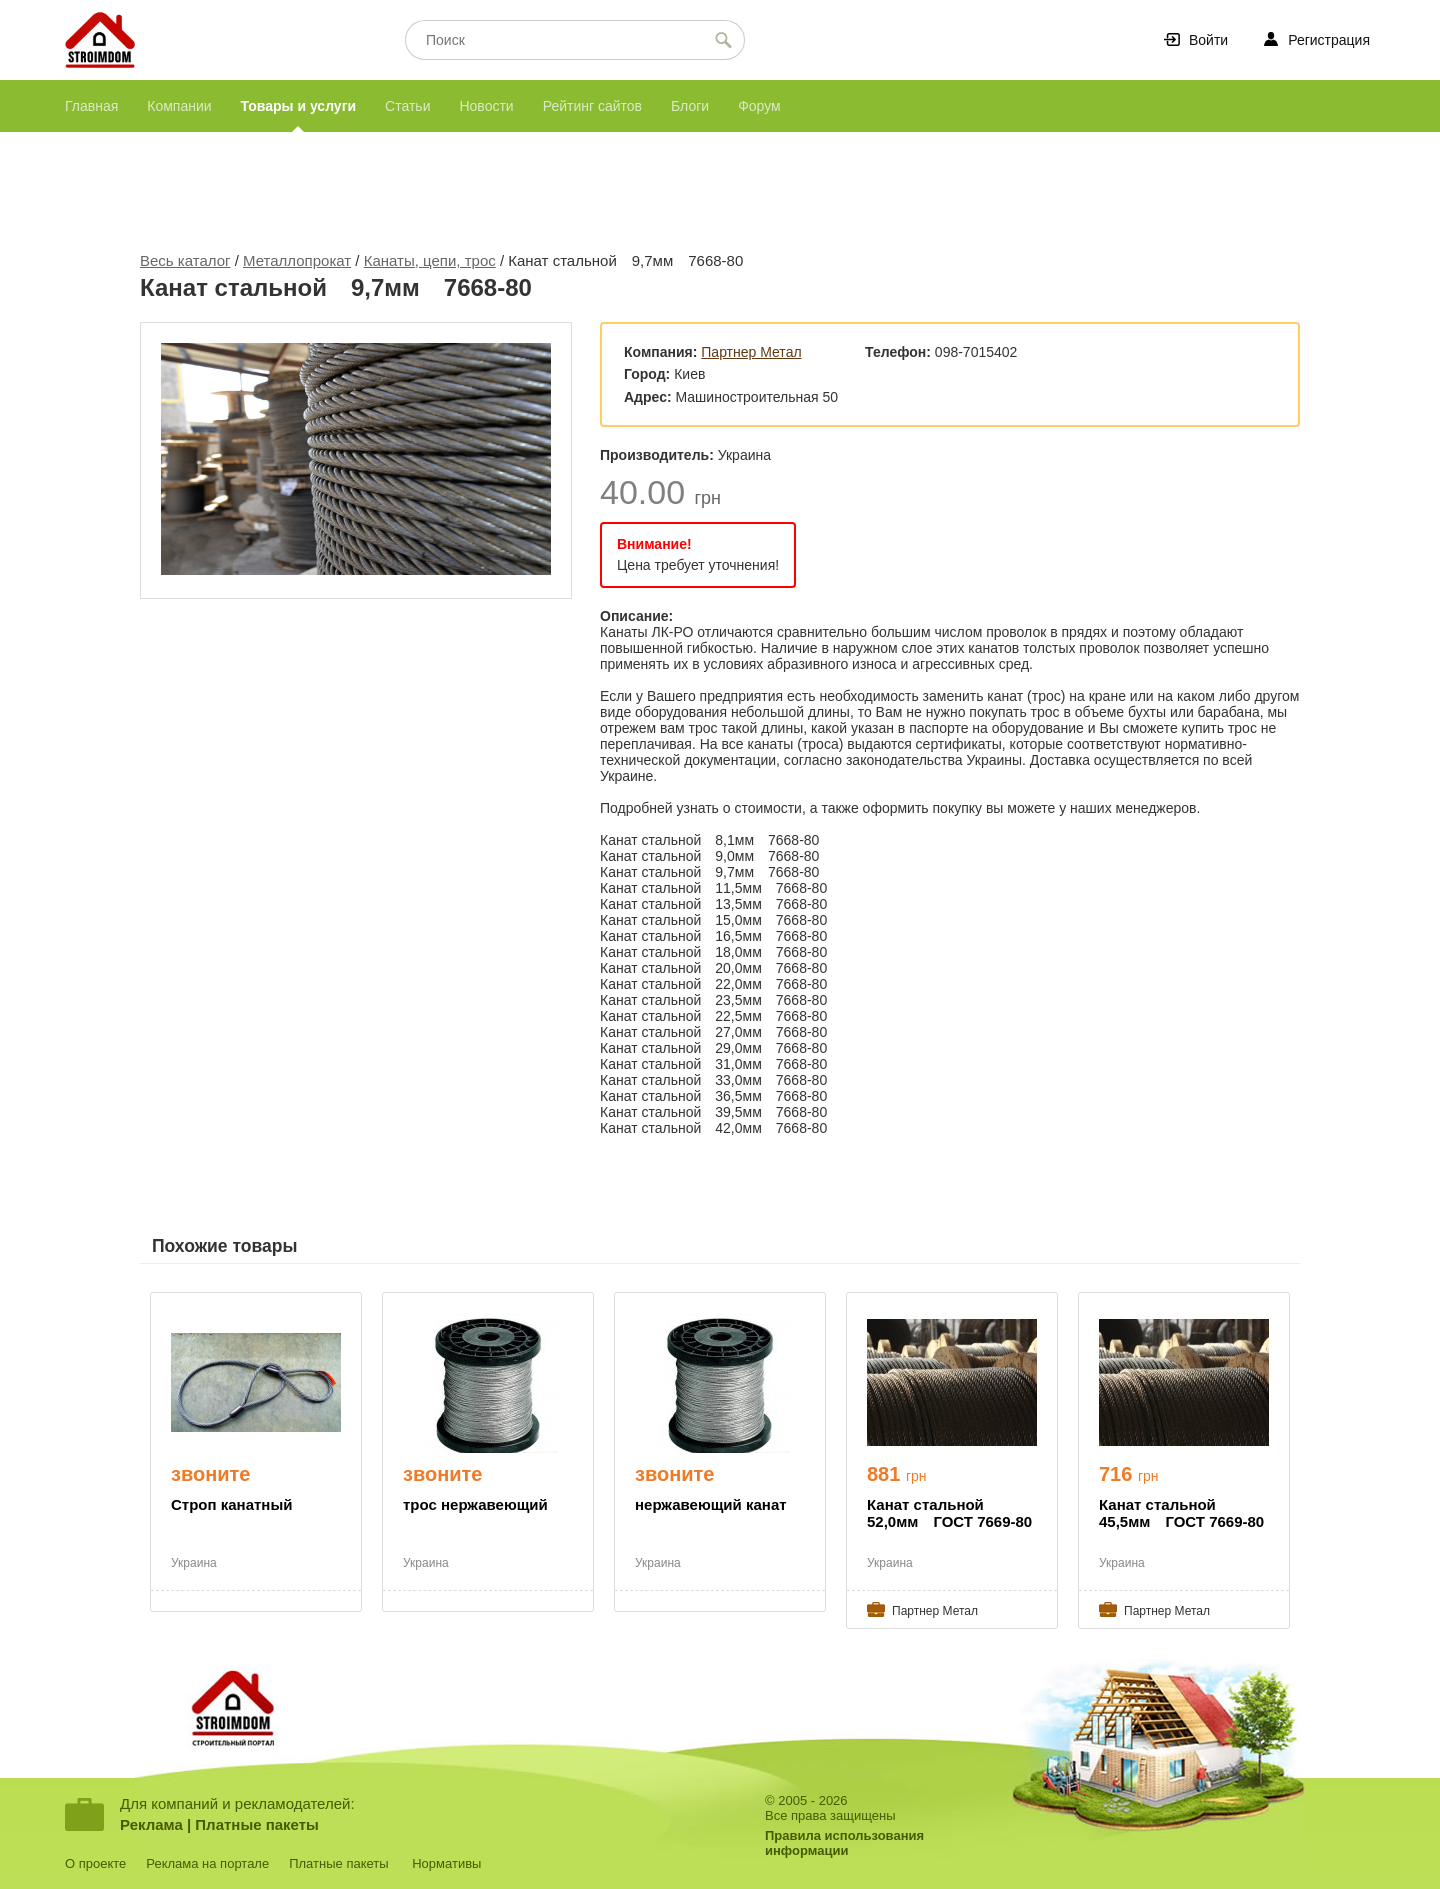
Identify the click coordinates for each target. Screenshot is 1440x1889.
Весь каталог (185, 260)
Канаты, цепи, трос (430, 260)
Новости (486, 106)
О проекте (95, 1863)
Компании (179, 106)
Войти (1208, 40)
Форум (759, 106)
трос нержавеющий (475, 1504)
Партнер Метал (751, 352)
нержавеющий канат (711, 1504)
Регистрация (1329, 40)
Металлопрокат (297, 260)
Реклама (151, 1824)
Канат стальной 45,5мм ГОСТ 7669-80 (1181, 1513)
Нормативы (446, 1863)
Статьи (407, 106)
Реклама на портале (207, 1863)
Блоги (690, 106)
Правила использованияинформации (844, 1843)
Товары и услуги (298, 106)
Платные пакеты (257, 1824)
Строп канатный (231, 1504)
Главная (91, 106)
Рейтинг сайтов (592, 106)
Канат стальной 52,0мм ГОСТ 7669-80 (949, 1513)
